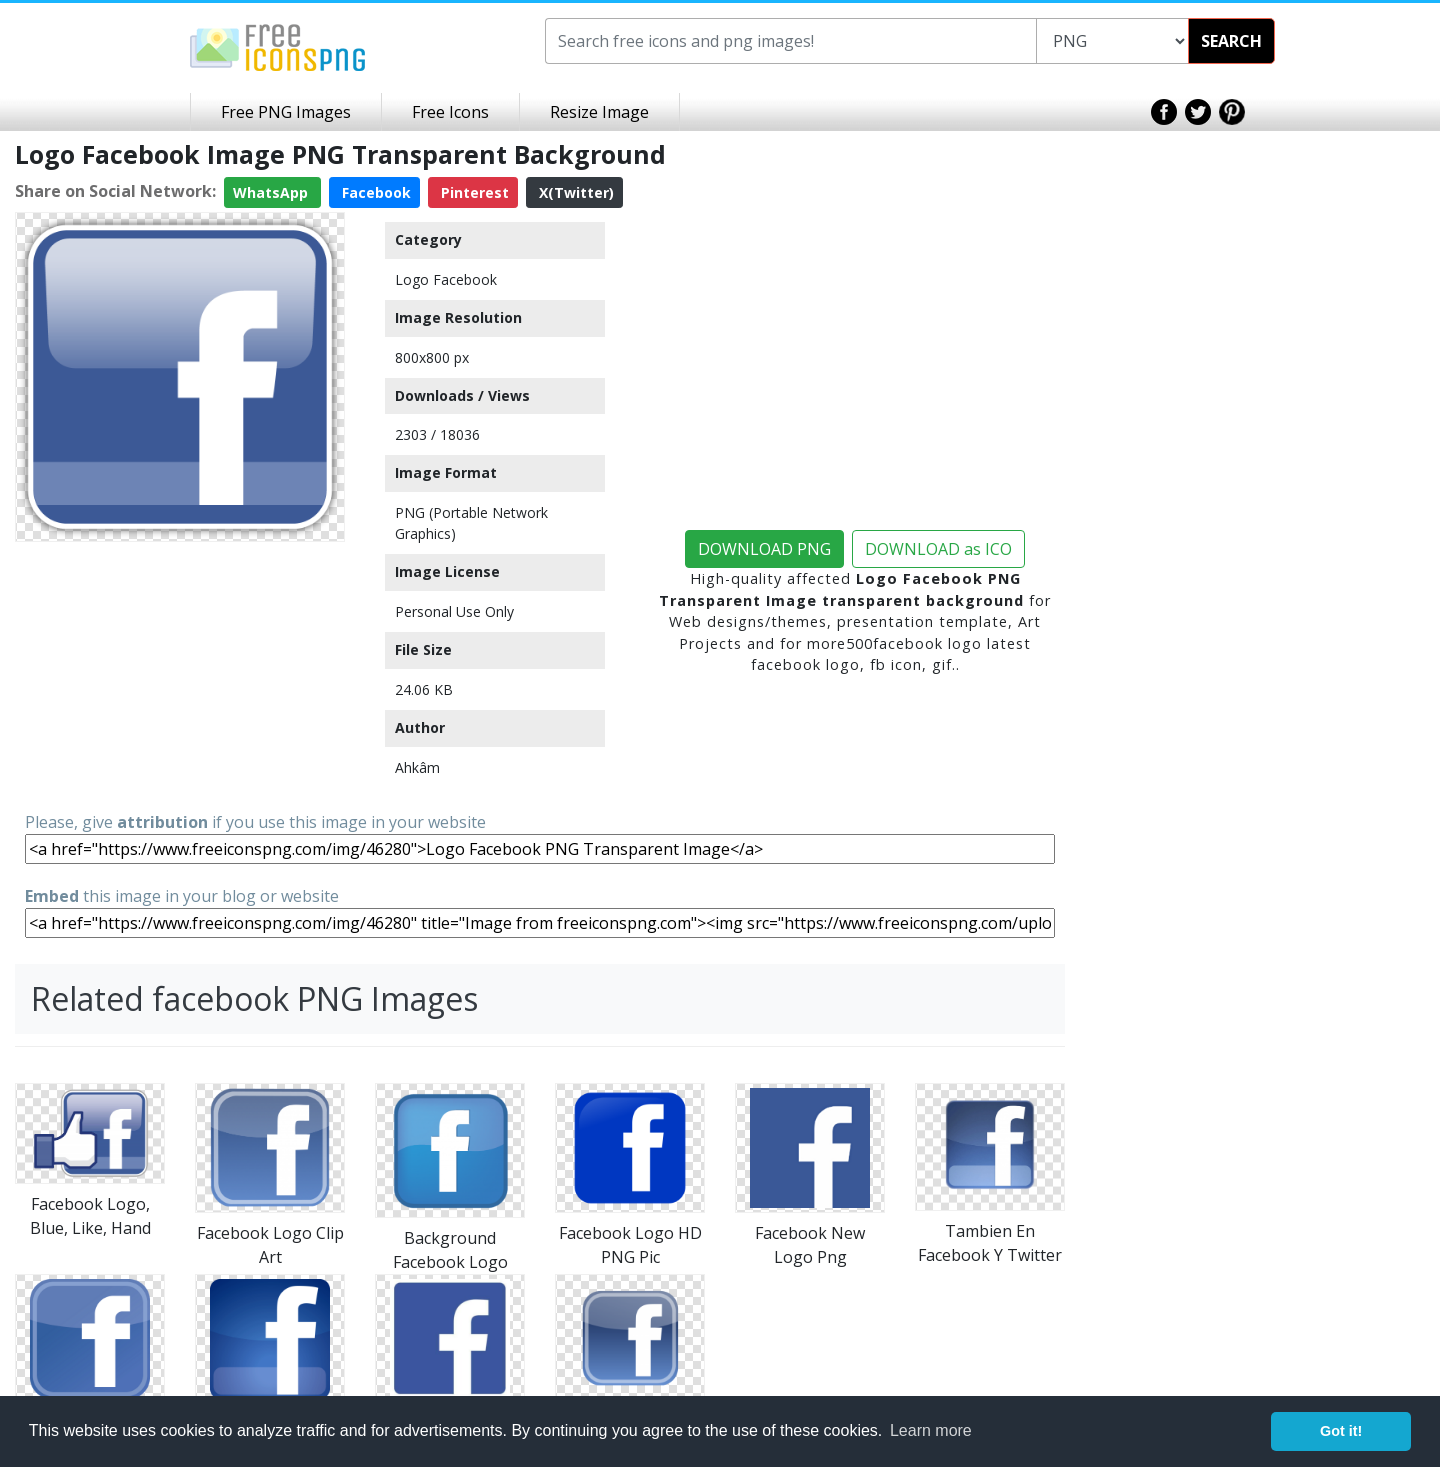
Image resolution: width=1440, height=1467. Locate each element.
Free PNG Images (286, 112)
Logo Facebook (446, 279)
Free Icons (450, 112)
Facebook (374, 192)
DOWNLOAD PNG (764, 549)
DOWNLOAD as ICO (938, 549)
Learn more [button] (931, 1430)
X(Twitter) (574, 192)
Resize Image (599, 112)
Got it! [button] (1341, 1431)
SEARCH (1231, 41)
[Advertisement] (180, 675)
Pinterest (473, 192)
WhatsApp (272, 192)
